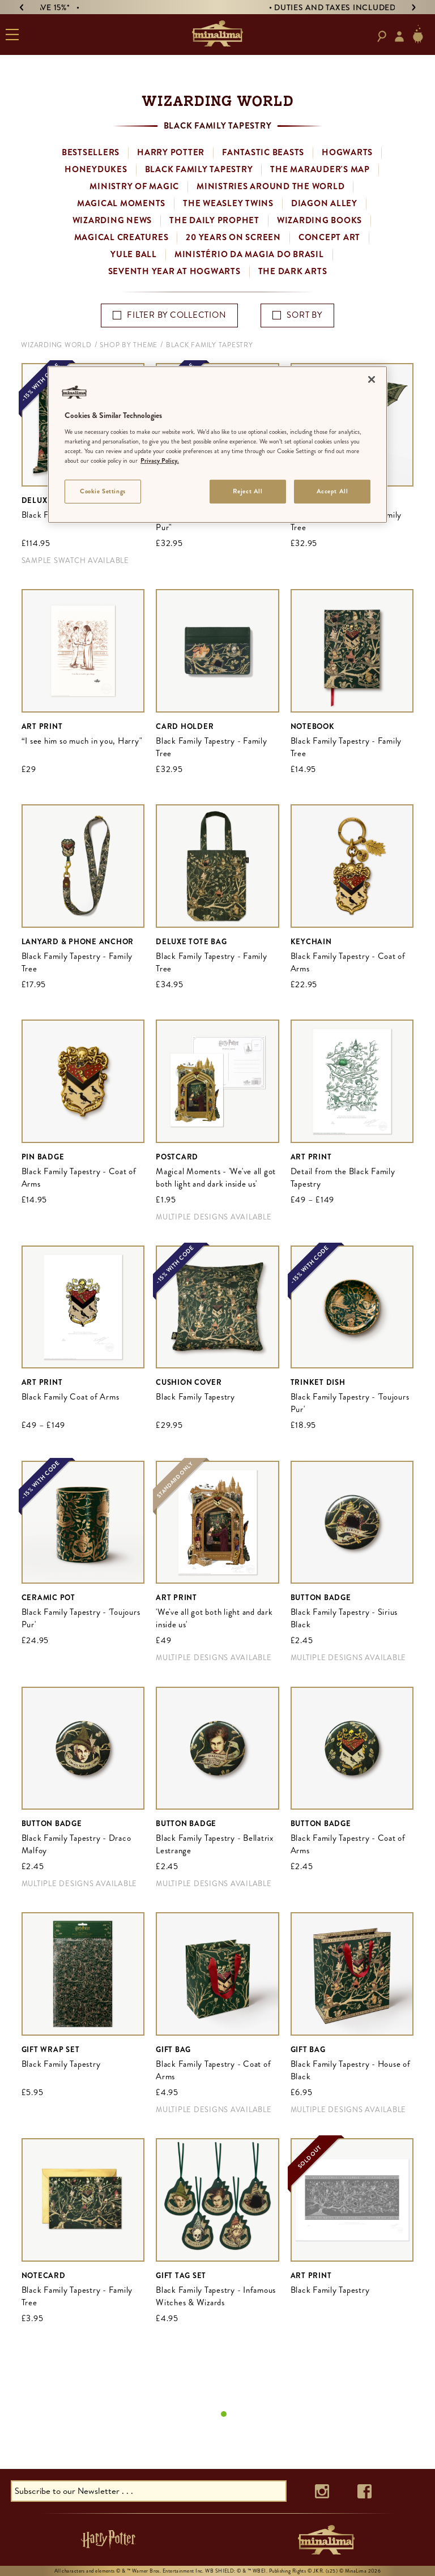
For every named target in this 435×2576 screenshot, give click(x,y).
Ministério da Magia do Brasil (249, 254)
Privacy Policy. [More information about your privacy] (159, 460)
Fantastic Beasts (263, 152)
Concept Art (329, 237)
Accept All (332, 491)
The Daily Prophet (214, 220)
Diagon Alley (324, 203)
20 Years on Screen (233, 237)
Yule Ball (133, 254)
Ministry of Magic (134, 186)
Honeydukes (96, 169)
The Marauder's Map (320, 169)
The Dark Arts (292, 271)
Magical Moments (121, 203)
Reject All (248, 491)
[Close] (371, 379)
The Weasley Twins (228, 203)
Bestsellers (91, 152)
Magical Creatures (121, 237)
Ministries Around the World (270, 186)
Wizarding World (56, 345)
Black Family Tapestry (199, 169)
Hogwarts (347, 152)
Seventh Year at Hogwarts (174, 271)
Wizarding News (112, 220)
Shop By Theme (128, 345)
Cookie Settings (103, 491)
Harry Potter (170, 152)
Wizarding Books (319, 220)
